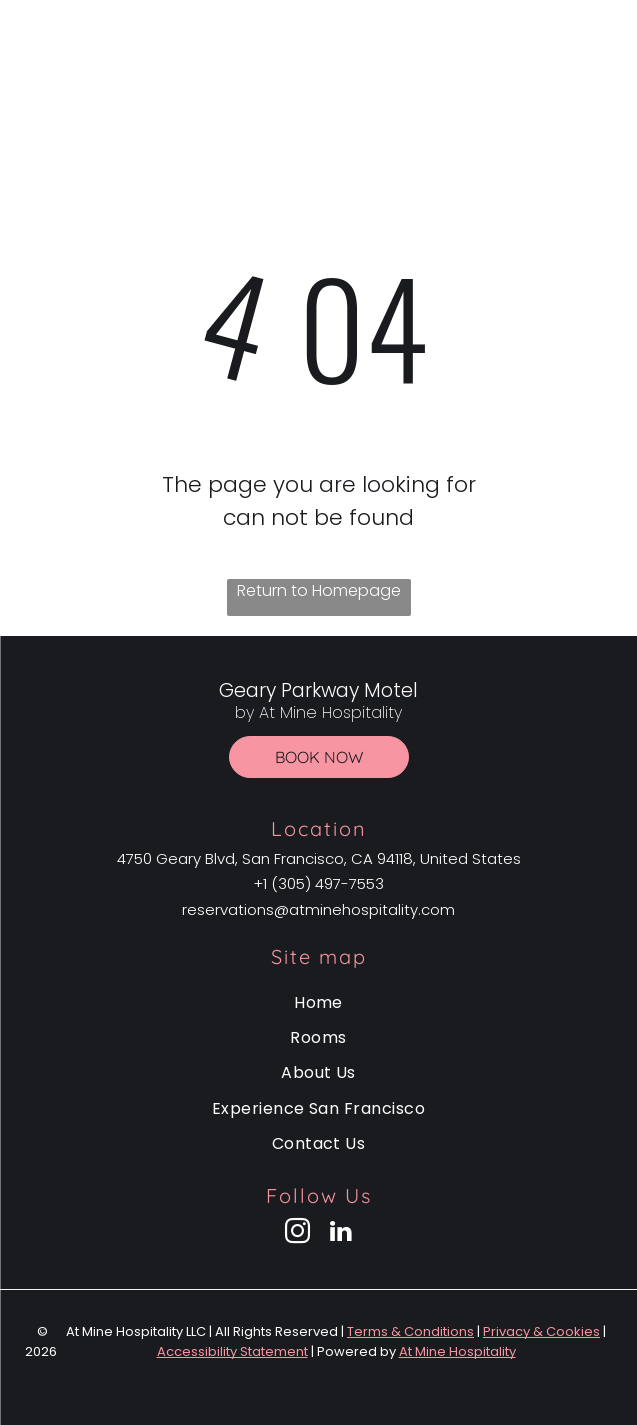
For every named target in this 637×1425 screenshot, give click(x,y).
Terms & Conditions (410, 1331)
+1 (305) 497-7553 (318, 883)
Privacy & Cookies (541, 1331)
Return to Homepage (319, 590)
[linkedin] (340, 1234)
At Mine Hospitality (457, 1351)
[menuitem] (318, 1001)
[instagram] (297, 1234)
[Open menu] (607, 67)
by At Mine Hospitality (317, 81)
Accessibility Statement (232, 1351)
